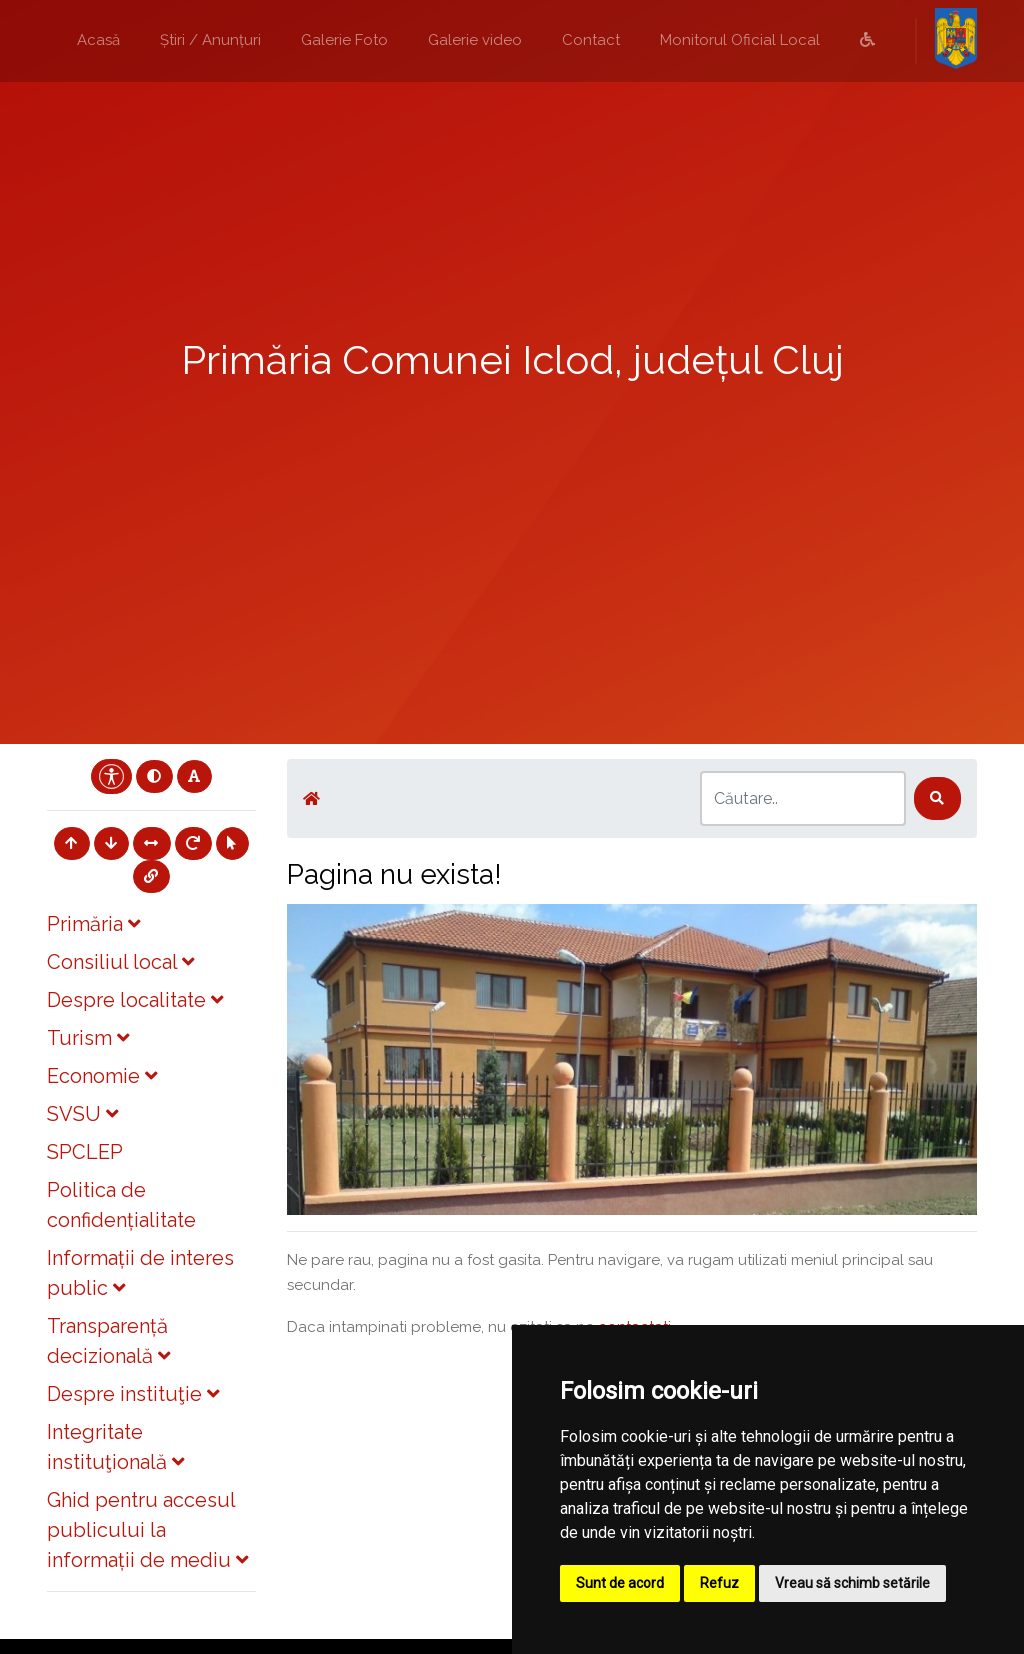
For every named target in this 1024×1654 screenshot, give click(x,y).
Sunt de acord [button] (620, 1583)
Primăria (93, 924)
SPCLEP (85, 1152)
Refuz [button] (719, 1583)
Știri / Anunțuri (210, 40)
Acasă (98, 40)
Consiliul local (120, 962)
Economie (102, 1076)
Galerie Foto (344, 40)
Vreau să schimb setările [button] (852, 1583)
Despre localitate (135, 1000)
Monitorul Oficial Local (740, 40)
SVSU (82, 1114)
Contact (591, 40)
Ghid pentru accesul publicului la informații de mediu (147, 1530)
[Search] (803, 798)
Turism (88, 1038)
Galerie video (475, 40)
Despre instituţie (133, 1394)
